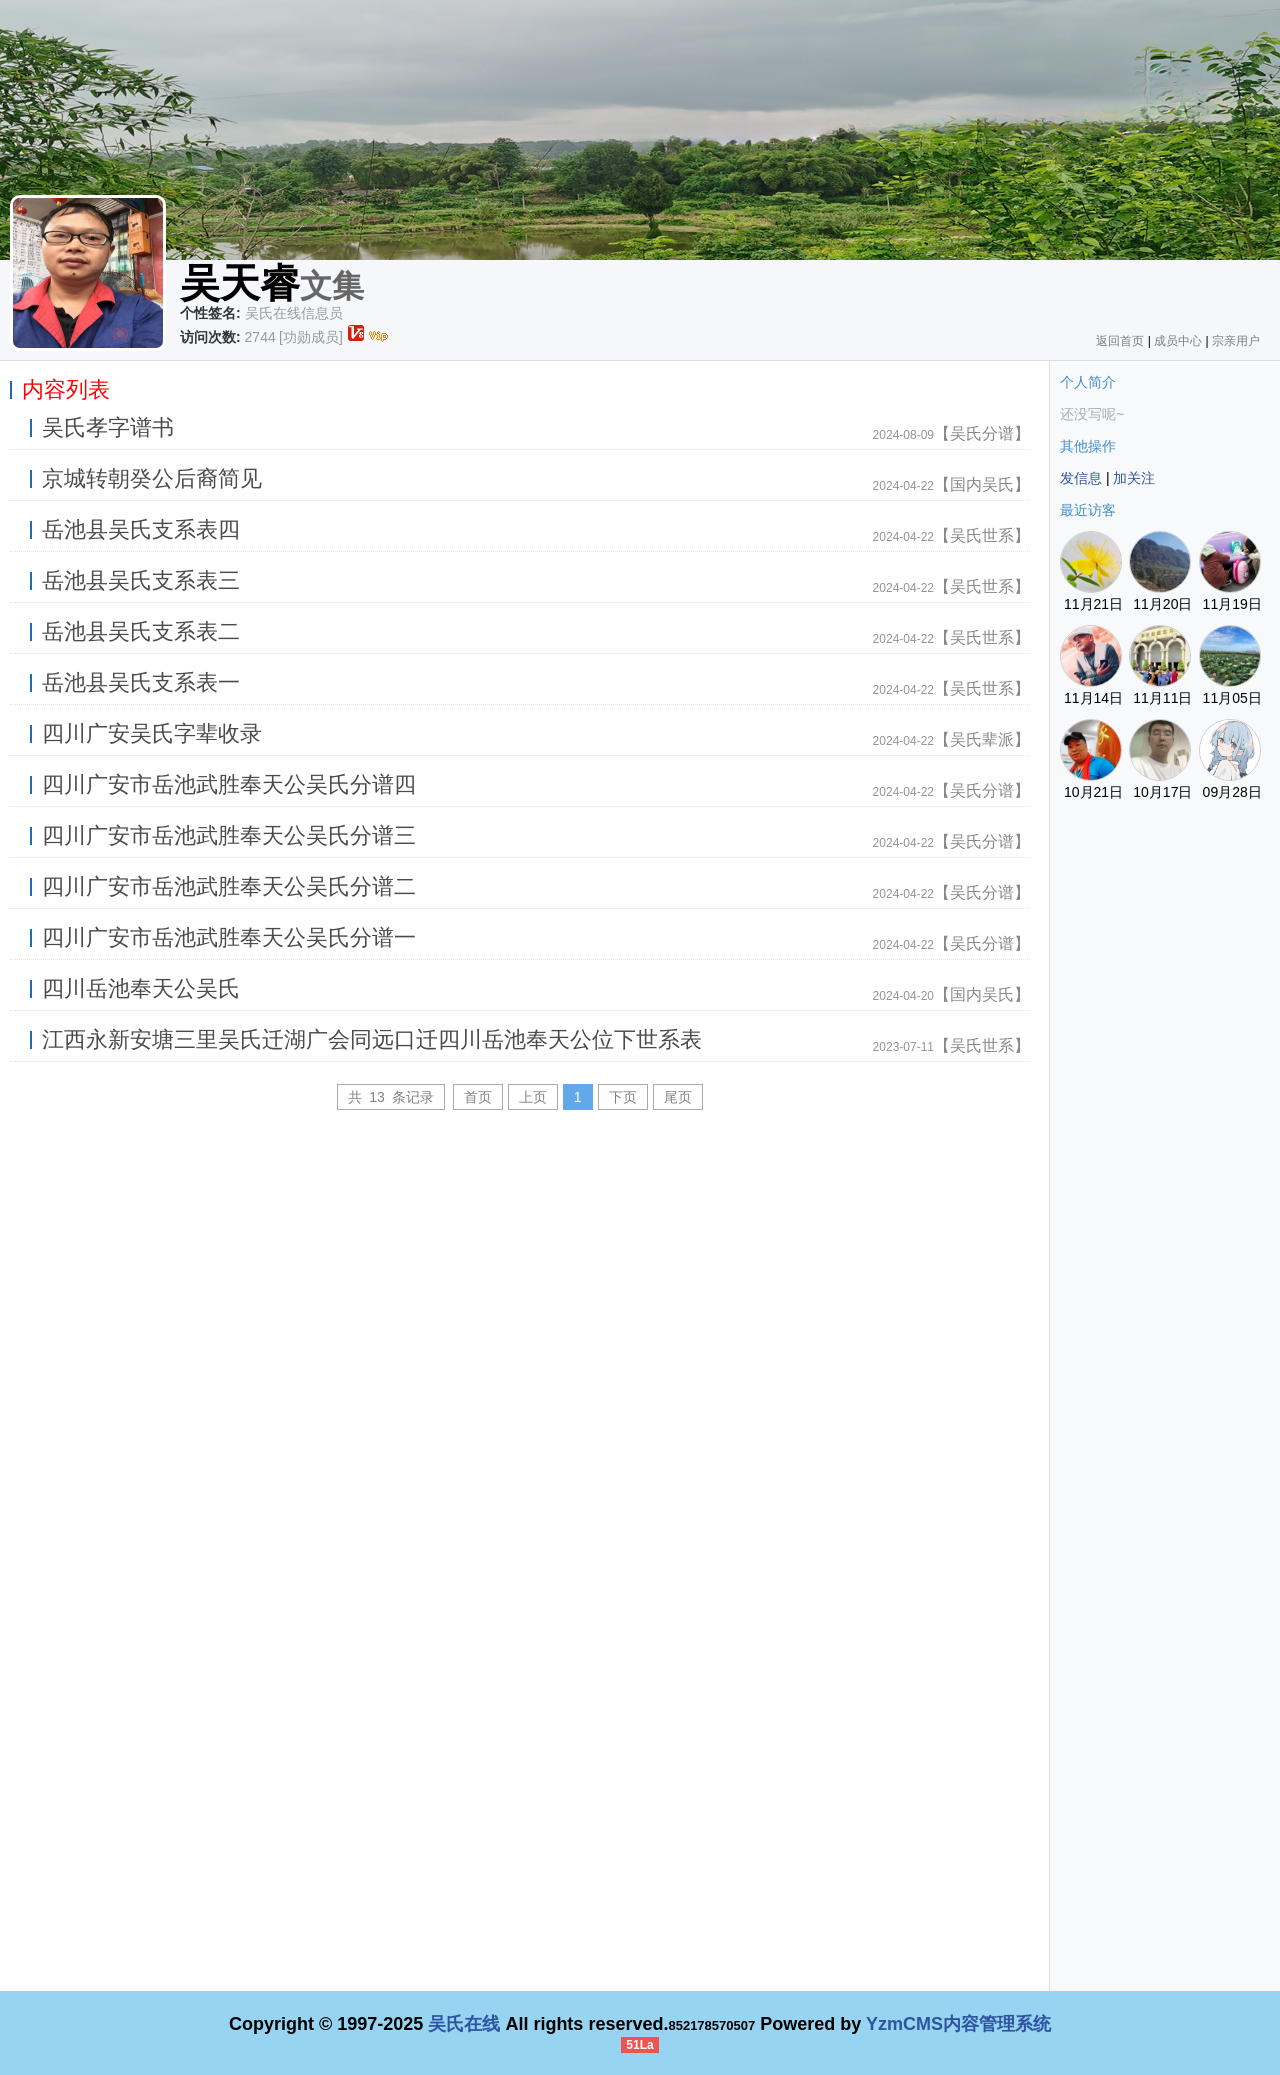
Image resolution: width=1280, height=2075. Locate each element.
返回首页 (1120, 341)
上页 (533, 1097)
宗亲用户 (1236, 341)
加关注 (1134, 478)
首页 (478, 1097)
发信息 (1081, 478)
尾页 (678, 1097)
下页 (623, 1097)
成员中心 (1178, 341)
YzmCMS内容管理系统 (958, 2024)
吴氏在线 (464, 2024)
